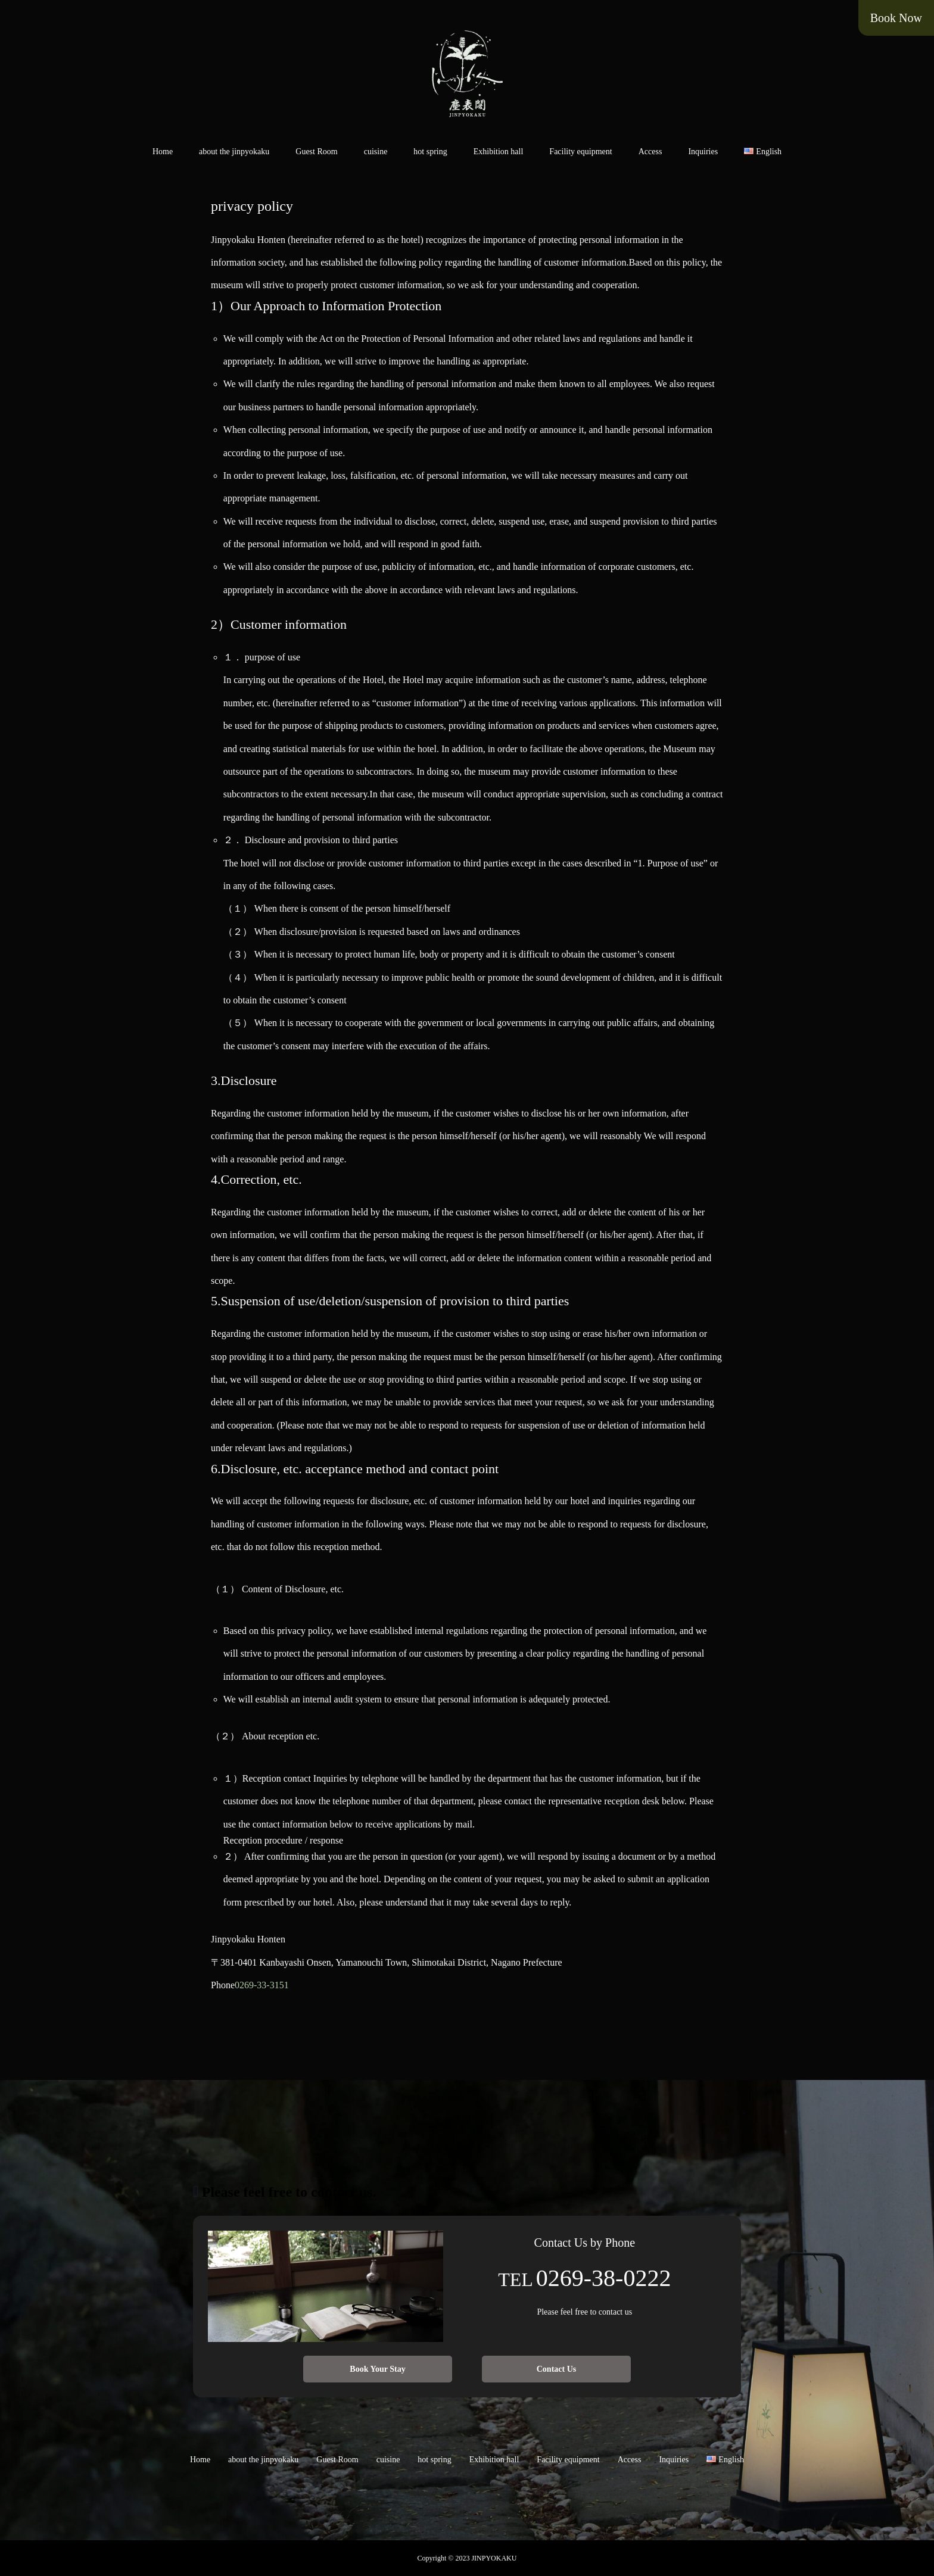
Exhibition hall (499, 151)
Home (162, 151)
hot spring (430, 151)
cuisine (376, 151)
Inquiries (703, 151)
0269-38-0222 (603, 2278)
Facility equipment (580, 151)
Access (650, 151)
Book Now (896, 17)
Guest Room (316, 151)
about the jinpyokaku (234, 151)
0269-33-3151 (262, 1985)
